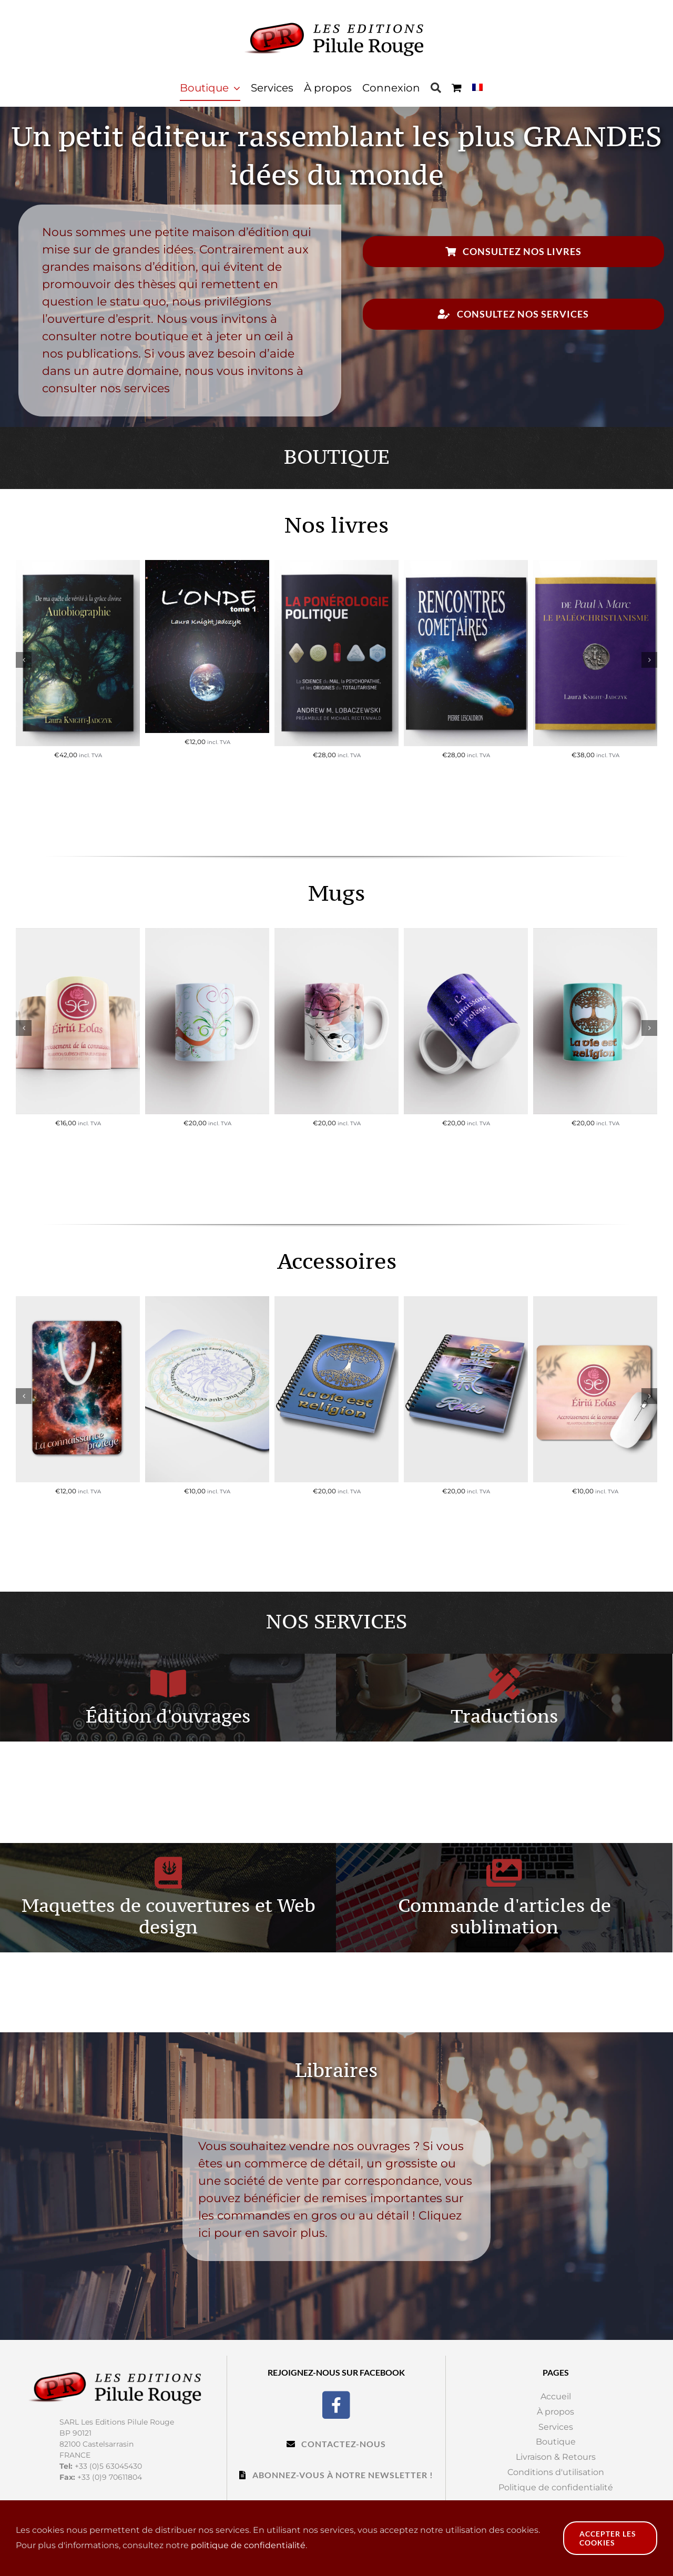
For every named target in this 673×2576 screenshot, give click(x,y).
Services (555, 2427)
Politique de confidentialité (555, 2487)
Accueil (556, 2396)
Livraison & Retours (556, 2457)
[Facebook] (336, 2404)
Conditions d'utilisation (555, 2472)
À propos (555, 2412)
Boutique (556, 2442)
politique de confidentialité (248, 2545)
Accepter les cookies (607, 2538)
